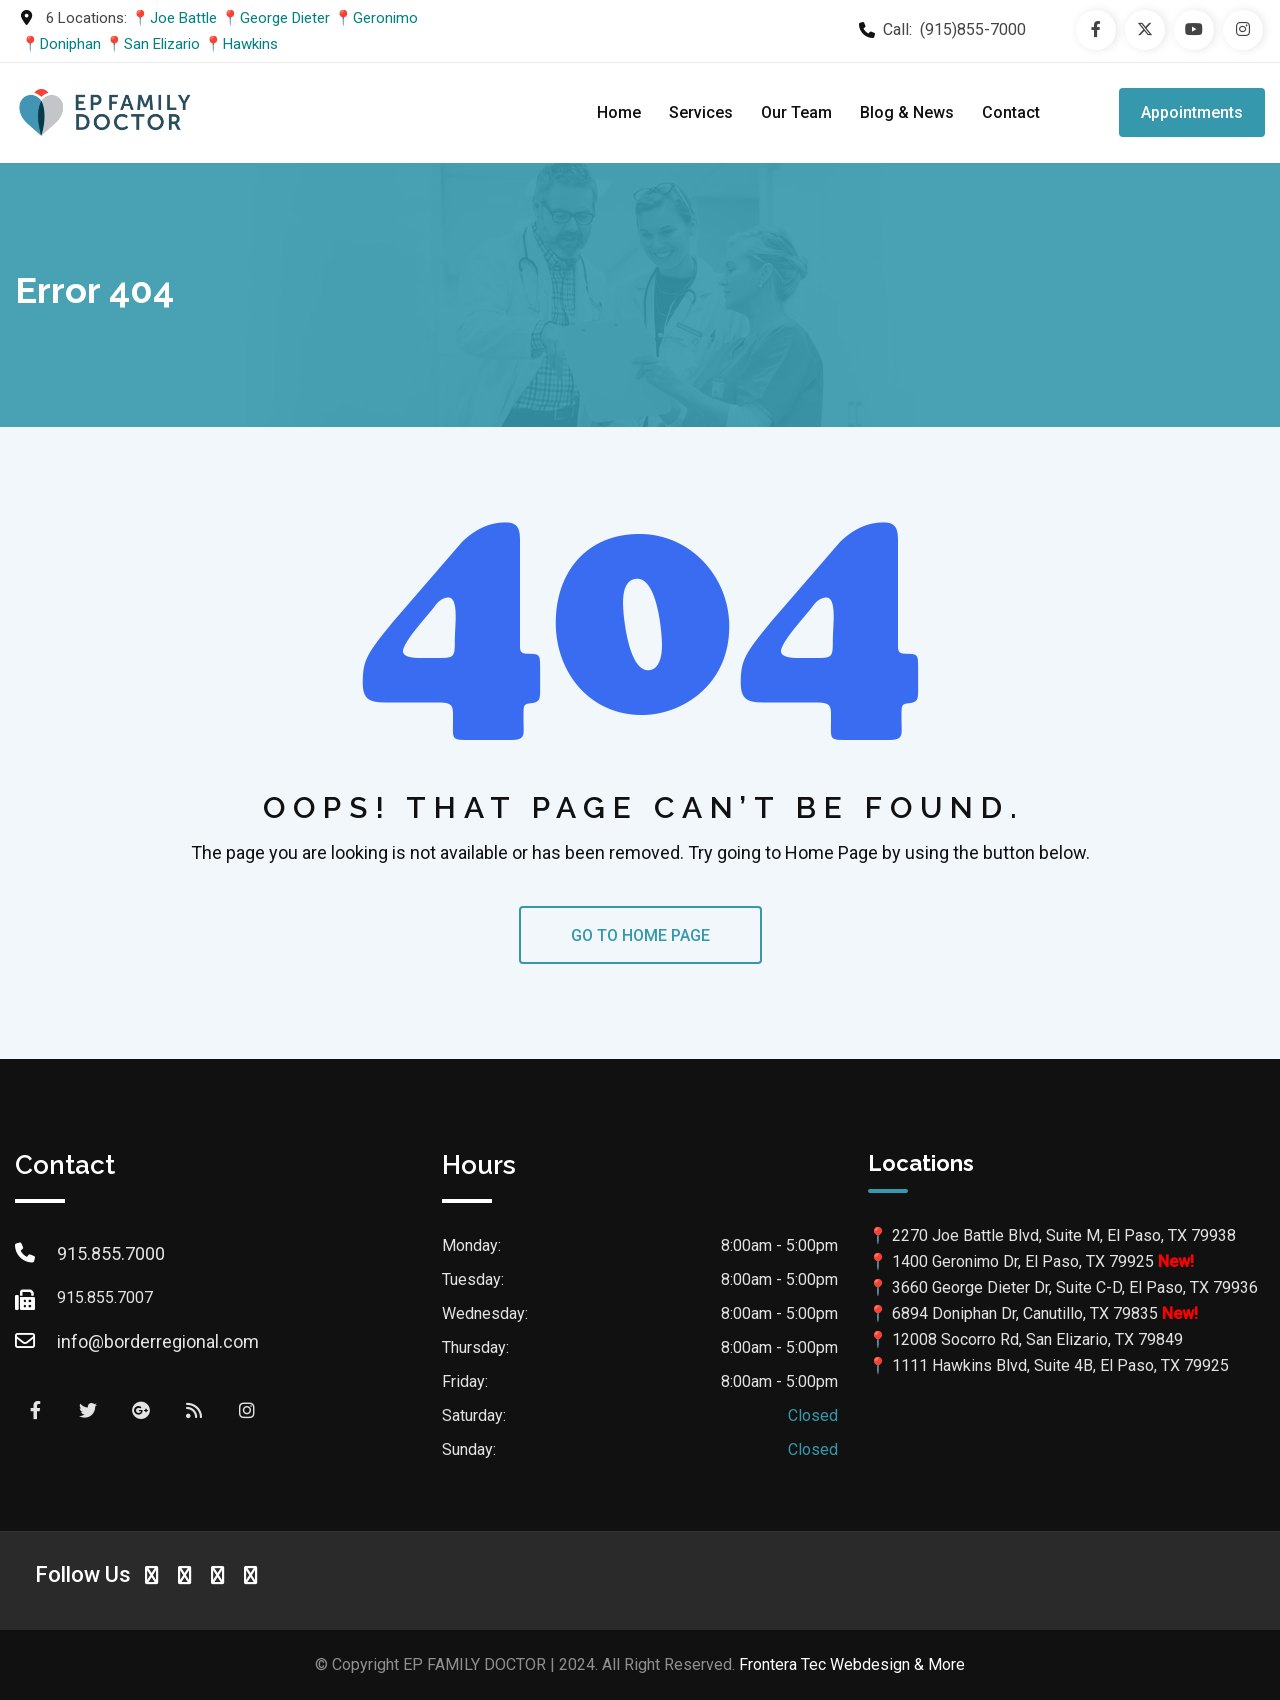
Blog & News (907, 112)
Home (619, 112)
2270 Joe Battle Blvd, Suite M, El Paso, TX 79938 (1064, 1235)
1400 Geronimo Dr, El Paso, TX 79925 (1023, 1261)
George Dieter (285, 18)
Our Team (796, 112)
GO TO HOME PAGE (640, 935)
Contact (1011, 112)
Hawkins (250, 44)
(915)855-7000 (973, 29)
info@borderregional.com (158, 1341)
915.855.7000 (111, 1253)
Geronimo (385, 18)
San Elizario (162, 44)
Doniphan (70, 44)
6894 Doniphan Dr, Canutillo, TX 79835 (1025, 1313)
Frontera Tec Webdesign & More (852, 1664)
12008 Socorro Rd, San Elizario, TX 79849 (1037, 1339)
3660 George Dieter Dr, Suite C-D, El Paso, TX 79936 (1075, 1287)
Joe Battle (183, 18)
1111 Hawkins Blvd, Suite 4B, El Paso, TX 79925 (1060, 1365)
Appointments (1192, 112)
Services (701, 112)
